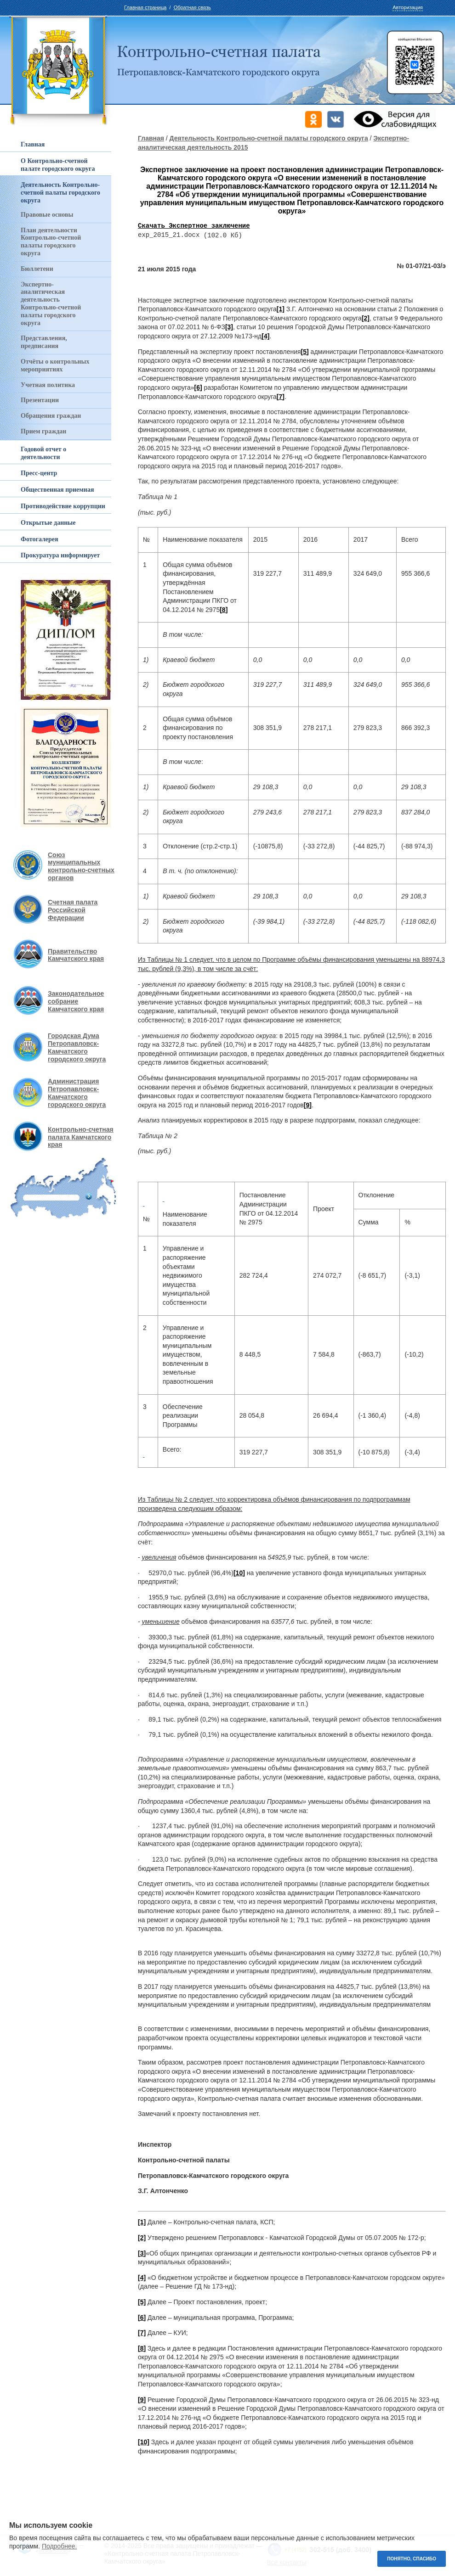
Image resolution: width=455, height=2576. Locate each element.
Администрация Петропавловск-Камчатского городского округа (77, 1093)
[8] (142, 2348)
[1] (280, 309)
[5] (305, 352)
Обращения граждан (51, 415)
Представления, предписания (44, 342)
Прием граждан (43, 431)
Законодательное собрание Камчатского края (76, 1001)
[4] (265, 336)
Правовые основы (47, 214)
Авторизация (407, 7)
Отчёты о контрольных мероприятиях (55, 365)
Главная (151, 138)
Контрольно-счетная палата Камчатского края (81, 1137)
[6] (198, 388)
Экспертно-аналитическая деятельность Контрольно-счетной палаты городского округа (51, 303)
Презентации (40, 400)
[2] (366, 318)
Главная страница (145, 7)
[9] (308, 1105)
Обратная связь (192, 7)
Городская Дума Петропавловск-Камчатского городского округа (77, 1047)
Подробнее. (59, 2546)
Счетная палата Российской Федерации (72, 909)
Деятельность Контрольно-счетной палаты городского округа (269, 138)
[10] (239, 1573)
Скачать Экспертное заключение (194, 226)
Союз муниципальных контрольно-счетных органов (81, 866)
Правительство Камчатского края (76, 955)
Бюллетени (37, 268)
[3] (229, 327)
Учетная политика (48, 385)
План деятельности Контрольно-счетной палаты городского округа (51, 242)
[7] (280, 397)
